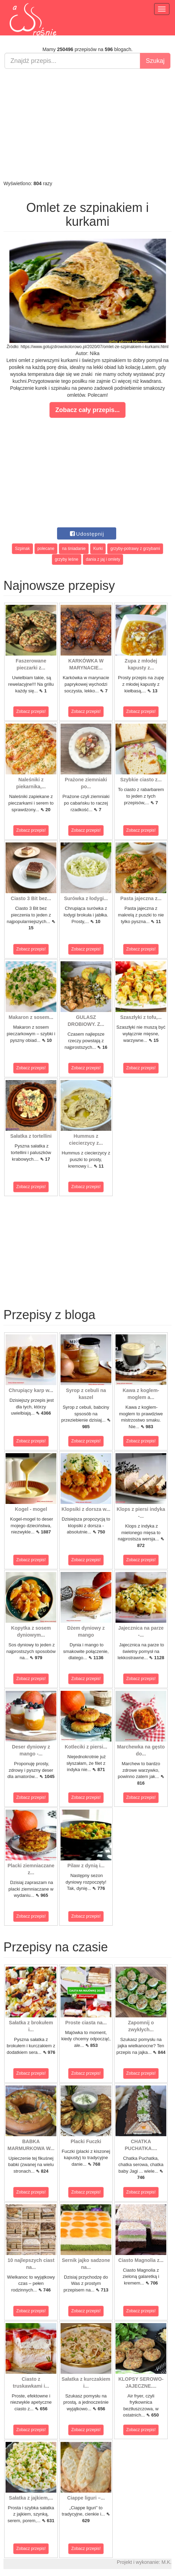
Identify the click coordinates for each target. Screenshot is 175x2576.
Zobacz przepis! (31, 711)
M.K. (166, 2562)
